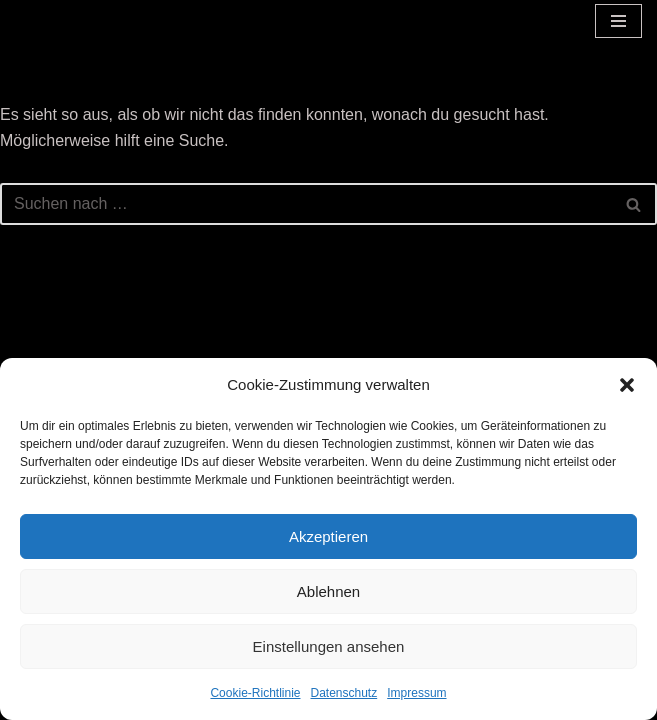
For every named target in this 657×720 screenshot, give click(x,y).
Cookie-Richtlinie (255, 693)
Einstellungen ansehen (329, 646)
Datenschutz (344, 693)
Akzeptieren (328, 536)
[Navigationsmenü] (618, 21)
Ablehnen (328, 591)
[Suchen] (306, 204)
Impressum (416, 693)
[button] (627, 385)
